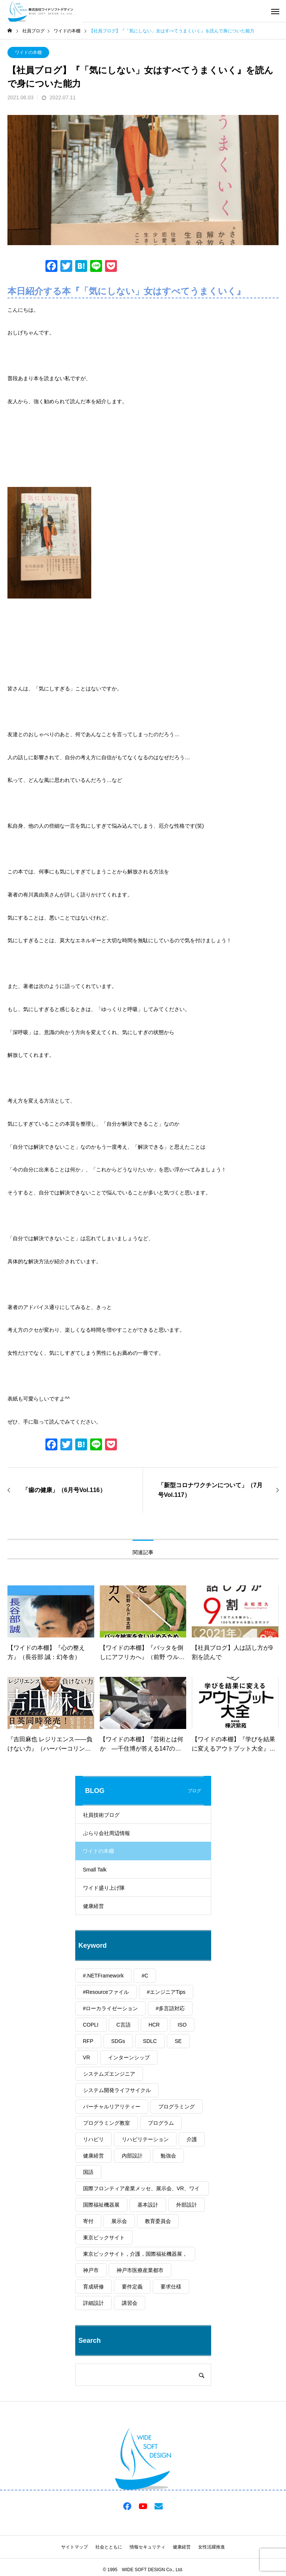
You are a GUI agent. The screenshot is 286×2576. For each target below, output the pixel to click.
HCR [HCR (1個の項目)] (154, 2025)
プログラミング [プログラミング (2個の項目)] (176, 2107)
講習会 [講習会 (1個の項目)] (129, 2303)
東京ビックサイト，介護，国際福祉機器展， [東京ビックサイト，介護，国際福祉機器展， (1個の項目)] (135, 2254)
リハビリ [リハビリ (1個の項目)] (93, 2139)
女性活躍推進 (211, 2547)
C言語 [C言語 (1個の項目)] (124, 2025)
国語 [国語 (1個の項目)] (88, 2172)
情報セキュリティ (147, 2547)
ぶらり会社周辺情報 (106, 1833)
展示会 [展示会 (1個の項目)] (119, 2221)
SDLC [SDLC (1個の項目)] (150, 2041)
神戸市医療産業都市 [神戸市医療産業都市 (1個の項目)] (140, 2270)
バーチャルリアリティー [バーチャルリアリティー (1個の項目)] (111, 2107)
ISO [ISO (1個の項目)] (182, 2025)
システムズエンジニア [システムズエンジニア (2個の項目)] (109, 2074)
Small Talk (95, 1870)
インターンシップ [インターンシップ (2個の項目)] (129, 2057)
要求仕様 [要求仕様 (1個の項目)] (171, 2287)
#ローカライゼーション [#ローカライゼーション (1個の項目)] (110, 2008)
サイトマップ (74, 2547)
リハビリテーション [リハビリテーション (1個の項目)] (145, 2139)
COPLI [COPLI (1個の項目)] (91, 2025)
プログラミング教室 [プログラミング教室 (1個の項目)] (106, 2123)
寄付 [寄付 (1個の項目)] (88, 2221)
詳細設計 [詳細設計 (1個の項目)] (93, 2303)
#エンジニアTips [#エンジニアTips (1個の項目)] (166, 1992)
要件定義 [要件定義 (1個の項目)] (132, 2287)
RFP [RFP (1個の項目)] (88, 2041)
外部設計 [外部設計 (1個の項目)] (186, 2205)
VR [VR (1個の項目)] (86, 2057)
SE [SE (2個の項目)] (178, 2041)
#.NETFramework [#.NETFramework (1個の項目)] (103, 1976)
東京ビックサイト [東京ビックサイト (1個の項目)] (104, 2237)
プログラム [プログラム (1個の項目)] (161, 2123)
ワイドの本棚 (28, 52)
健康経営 (93, 1906)
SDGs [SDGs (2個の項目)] (118, 2041)
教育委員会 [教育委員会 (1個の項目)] (158, 2221)
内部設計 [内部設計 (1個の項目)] (132, 2156)
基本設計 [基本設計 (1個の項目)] (147, 2205)
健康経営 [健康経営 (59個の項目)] (93, 2156)
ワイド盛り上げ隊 (104, 1888)
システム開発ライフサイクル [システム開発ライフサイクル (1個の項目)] (117, 2090)
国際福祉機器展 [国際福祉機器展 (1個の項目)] (101, 2205)
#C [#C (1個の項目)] (145, 1976)
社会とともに (108, 2547)
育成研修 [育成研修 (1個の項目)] (93, 2287)
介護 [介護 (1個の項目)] (192, 2139)
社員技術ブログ (101, 1815)
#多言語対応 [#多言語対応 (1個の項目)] (170, 2008)
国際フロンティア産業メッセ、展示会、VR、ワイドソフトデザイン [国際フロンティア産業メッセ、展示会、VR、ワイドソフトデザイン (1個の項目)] (141, 2190)
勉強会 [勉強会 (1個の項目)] (168, 2156)
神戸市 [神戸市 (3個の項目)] (91, 2270)
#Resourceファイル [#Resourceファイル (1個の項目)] (106, 1992)
